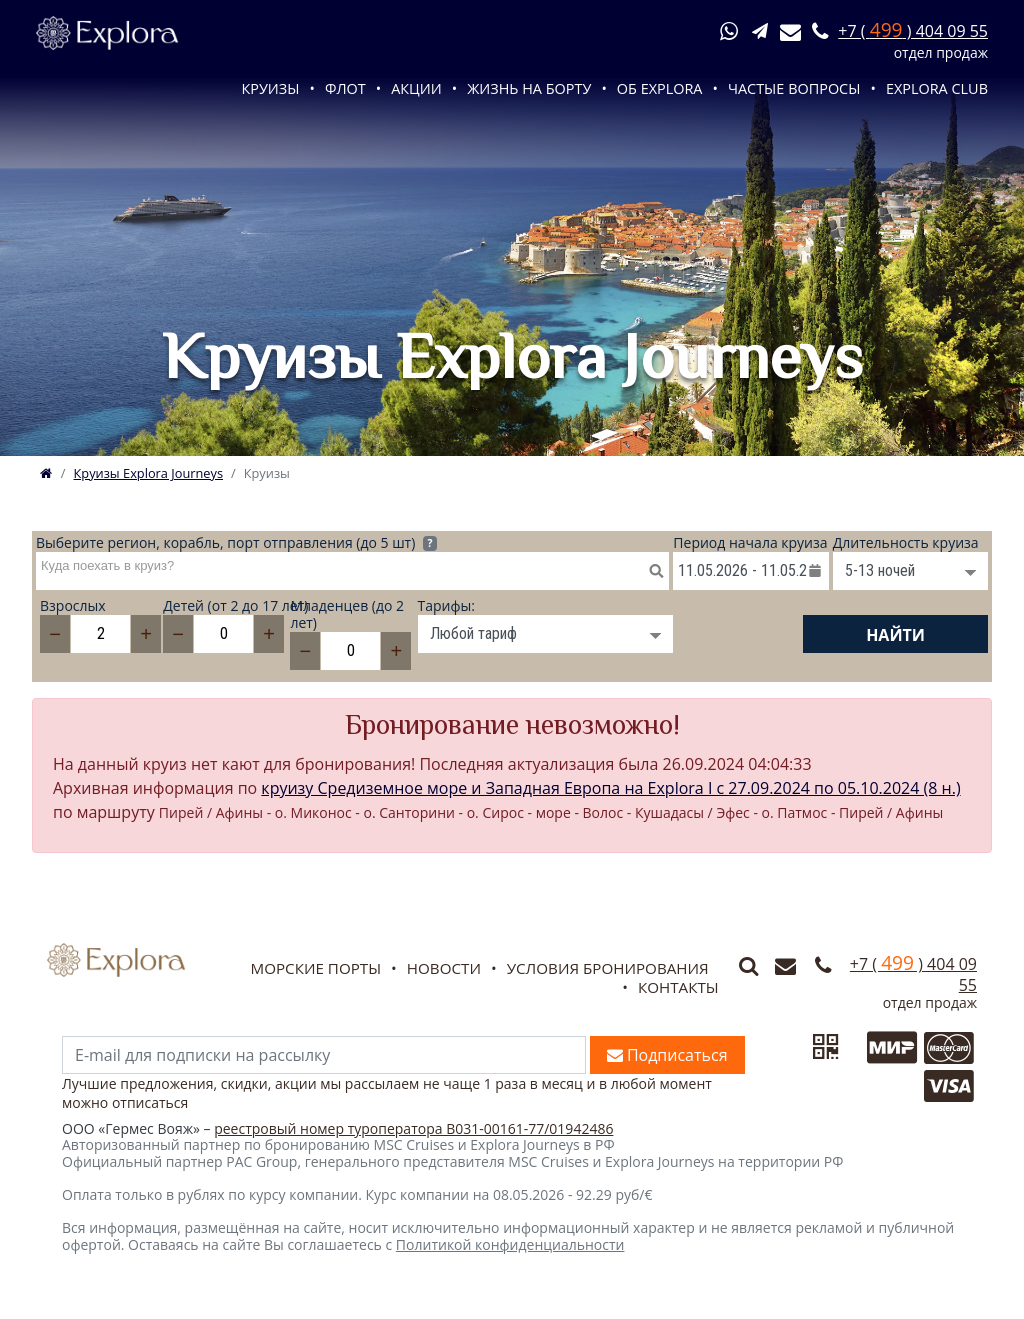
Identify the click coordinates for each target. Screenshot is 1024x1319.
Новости (444, 968)
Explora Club (937, 88)
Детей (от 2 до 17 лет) (226, 606)
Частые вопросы (794, 88)
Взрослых (73, 606)
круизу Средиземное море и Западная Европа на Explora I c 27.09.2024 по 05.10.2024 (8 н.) (610, 788)
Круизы (270, 88)
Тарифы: (446, 606)
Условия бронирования (608, 968)
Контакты (678, 987)
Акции (416, 88)
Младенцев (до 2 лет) (347, 615)
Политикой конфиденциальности (510, 1244)
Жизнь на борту (529, 88)
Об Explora (660, 88)
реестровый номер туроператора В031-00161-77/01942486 (413, 1128)
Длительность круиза (906, 543)
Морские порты (315, 968)
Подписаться (667, 1055)
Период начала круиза (750, 543)
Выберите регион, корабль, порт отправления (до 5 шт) (236, 543)
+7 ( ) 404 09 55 (913, 31)
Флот (345, 88)
